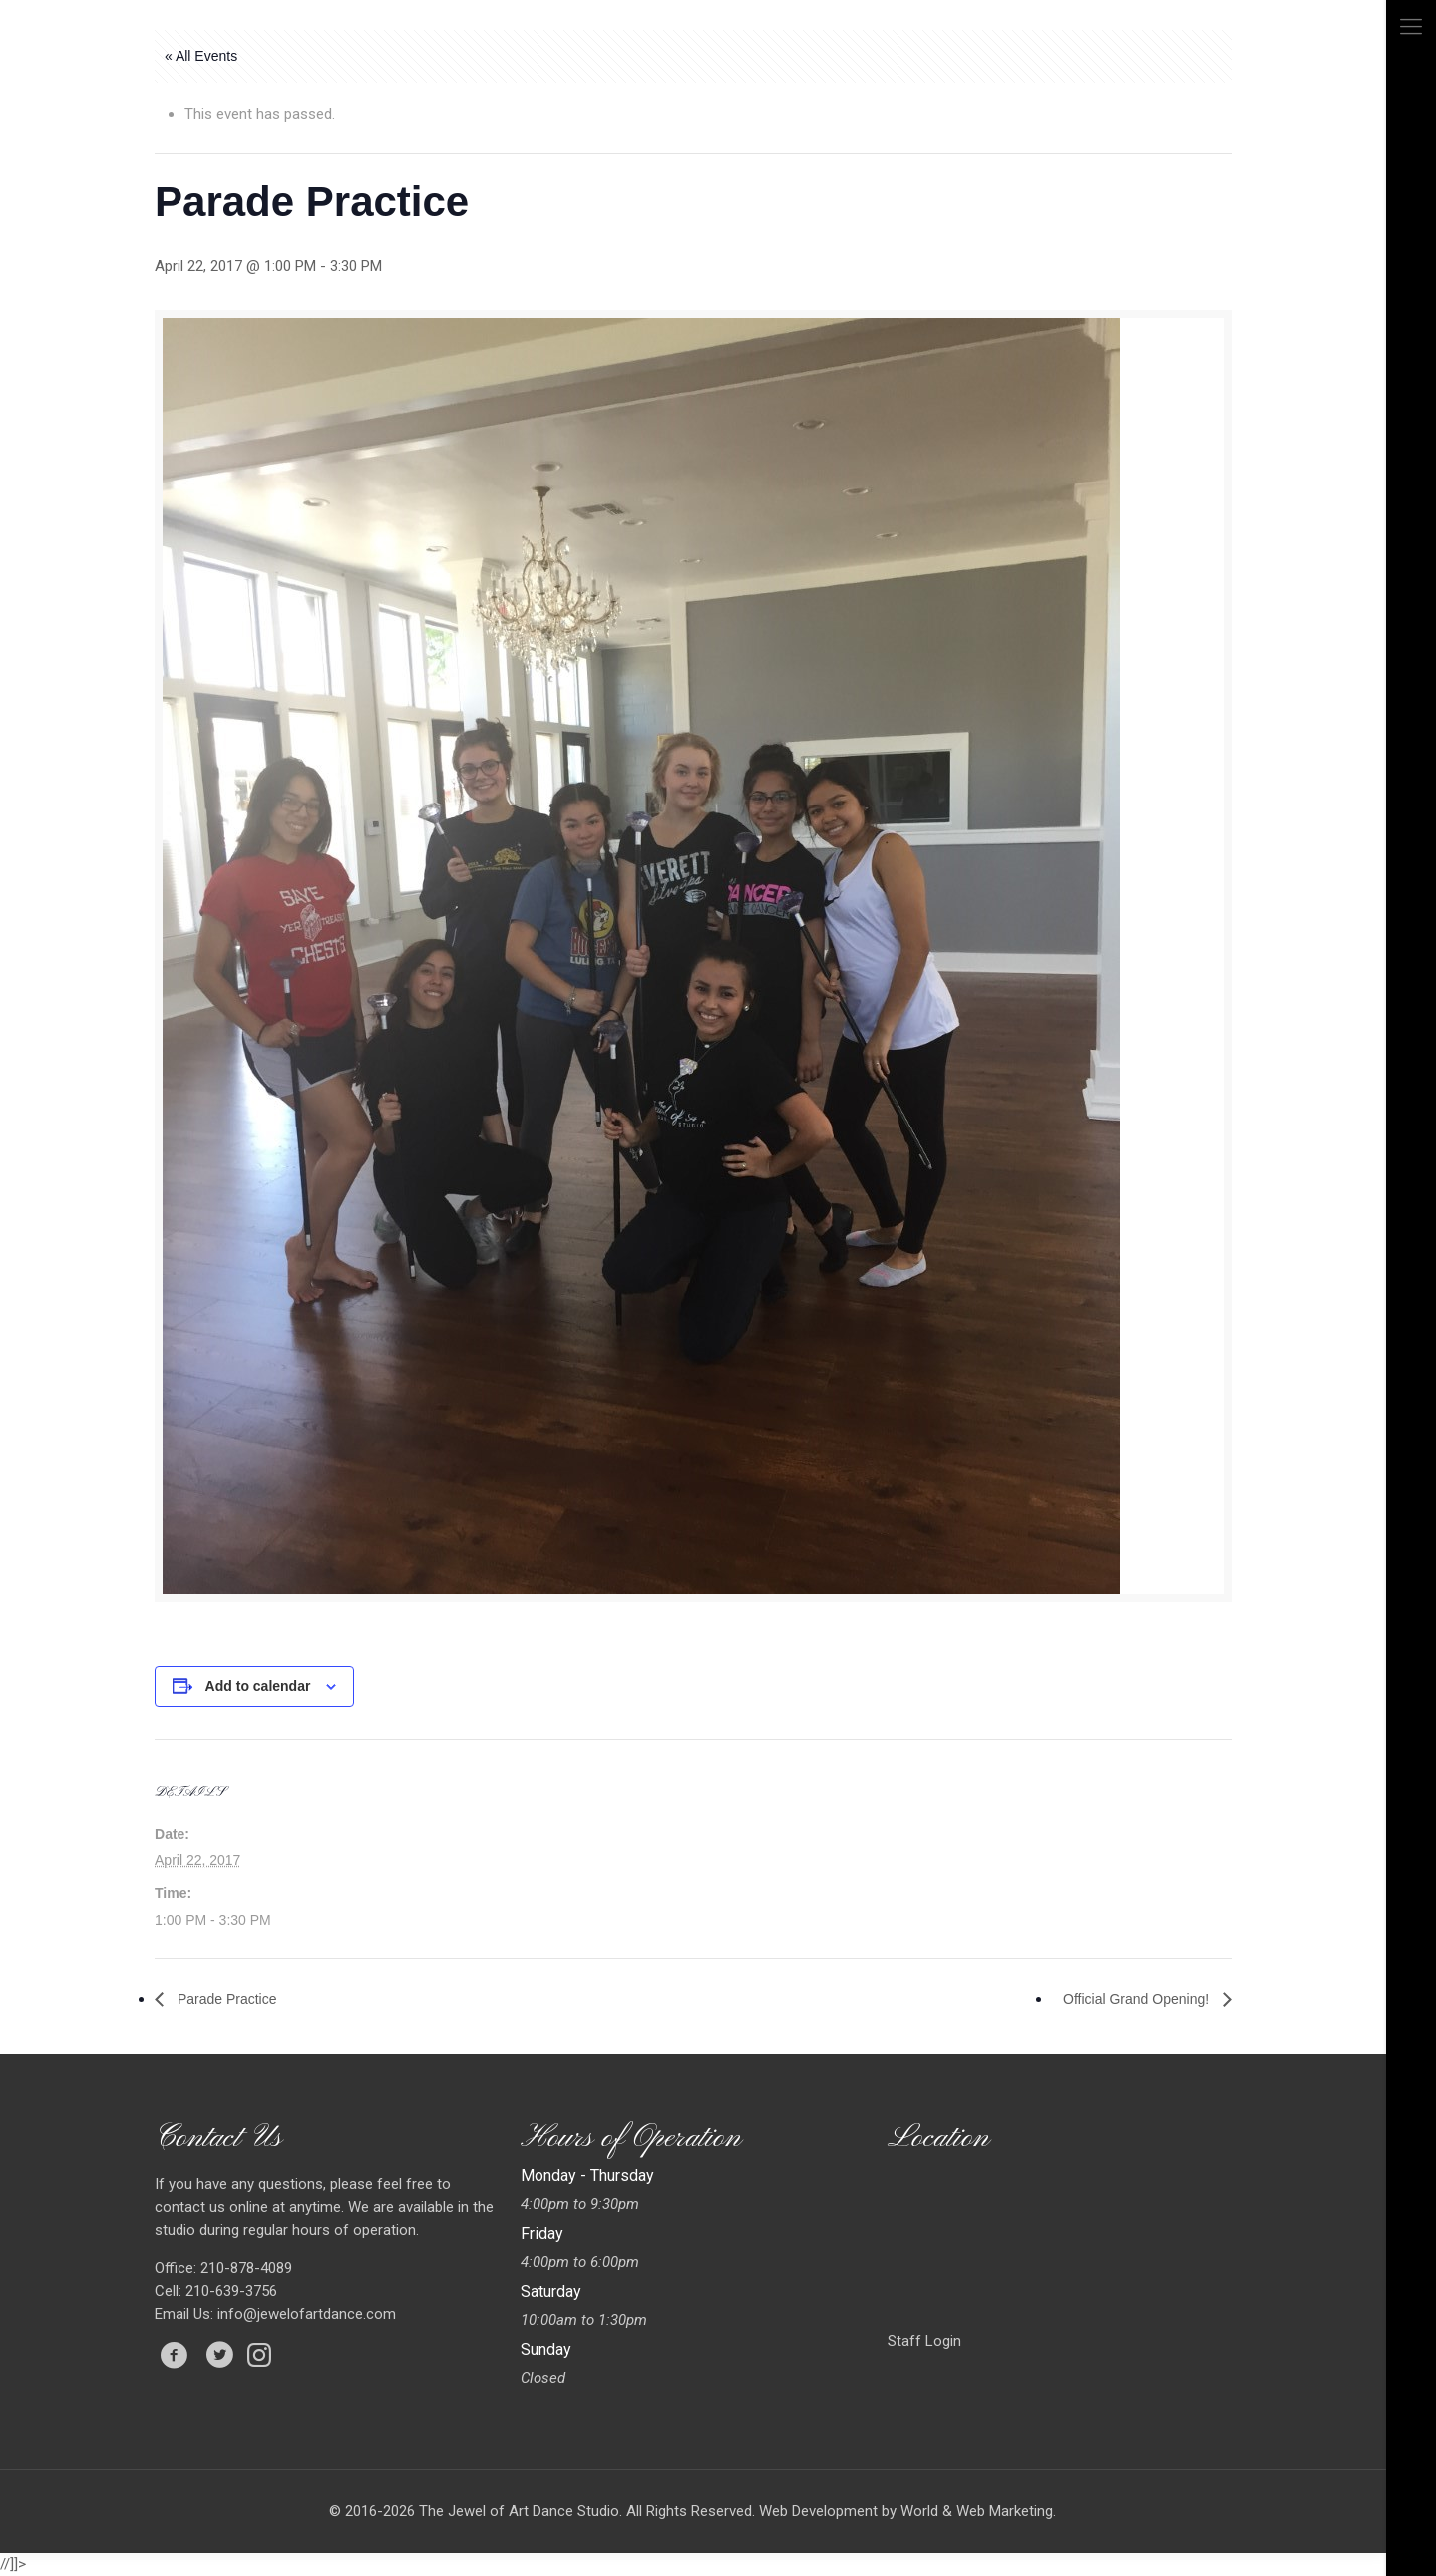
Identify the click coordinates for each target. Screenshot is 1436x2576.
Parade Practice (225, 1999)
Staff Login (924, 2341)
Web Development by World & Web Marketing (906, 2511)
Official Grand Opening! (1138, 1999)
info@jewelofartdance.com (306, 2314)
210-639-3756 (229, 2291)
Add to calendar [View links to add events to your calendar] (258, 1686)
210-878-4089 (244, 2268)
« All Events (201, 56)
